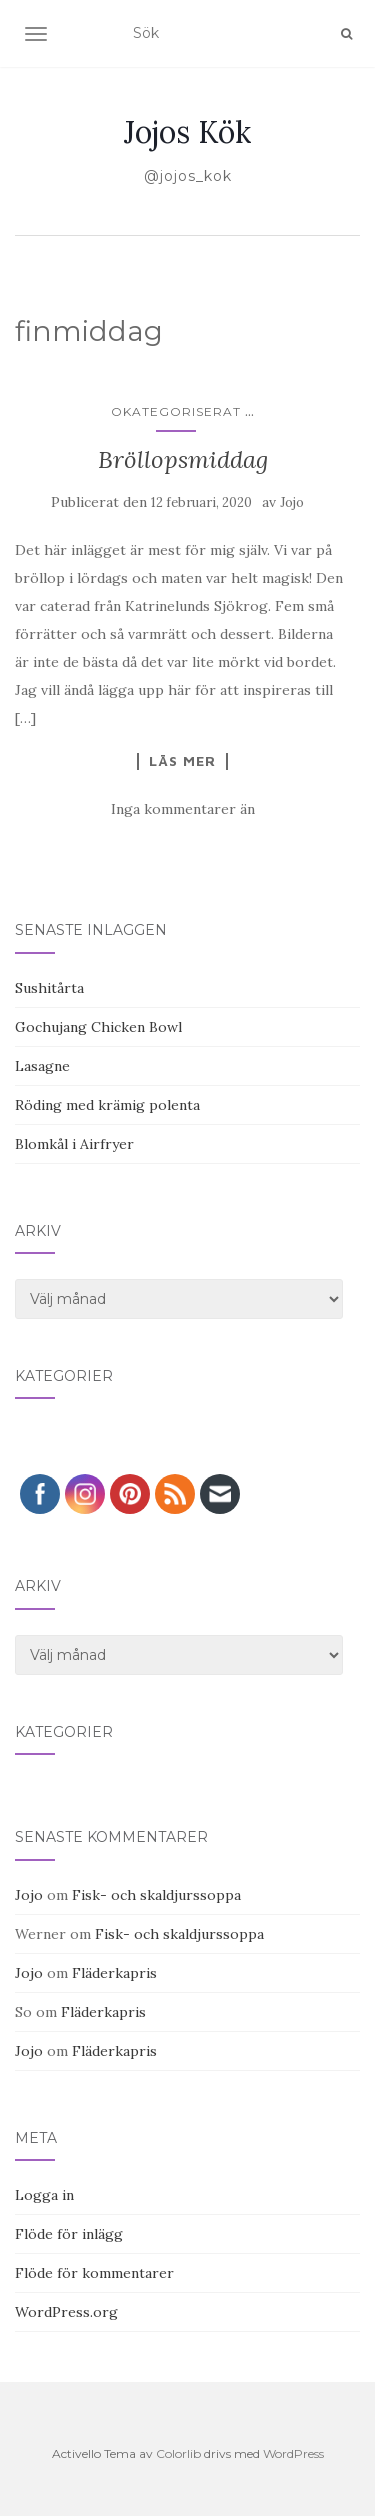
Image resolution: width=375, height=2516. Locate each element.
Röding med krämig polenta (107, 1105)
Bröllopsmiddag (183, 459)
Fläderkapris (114, 1973)
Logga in (44, 2195)
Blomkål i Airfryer (74, 1144)
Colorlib (178, 2453)
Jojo (292, 502)
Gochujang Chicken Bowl (98, 1027)
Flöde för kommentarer (94, 2273)
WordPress (293, 2453)
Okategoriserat (176, 411)
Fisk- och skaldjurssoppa (156, 1895)
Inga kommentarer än (183, 809)
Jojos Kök (187, 132)
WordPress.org (66, 2312)
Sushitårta (49, 988)
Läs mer (182, 761)
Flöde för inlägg (69, 2234)
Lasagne (42, 1066)
